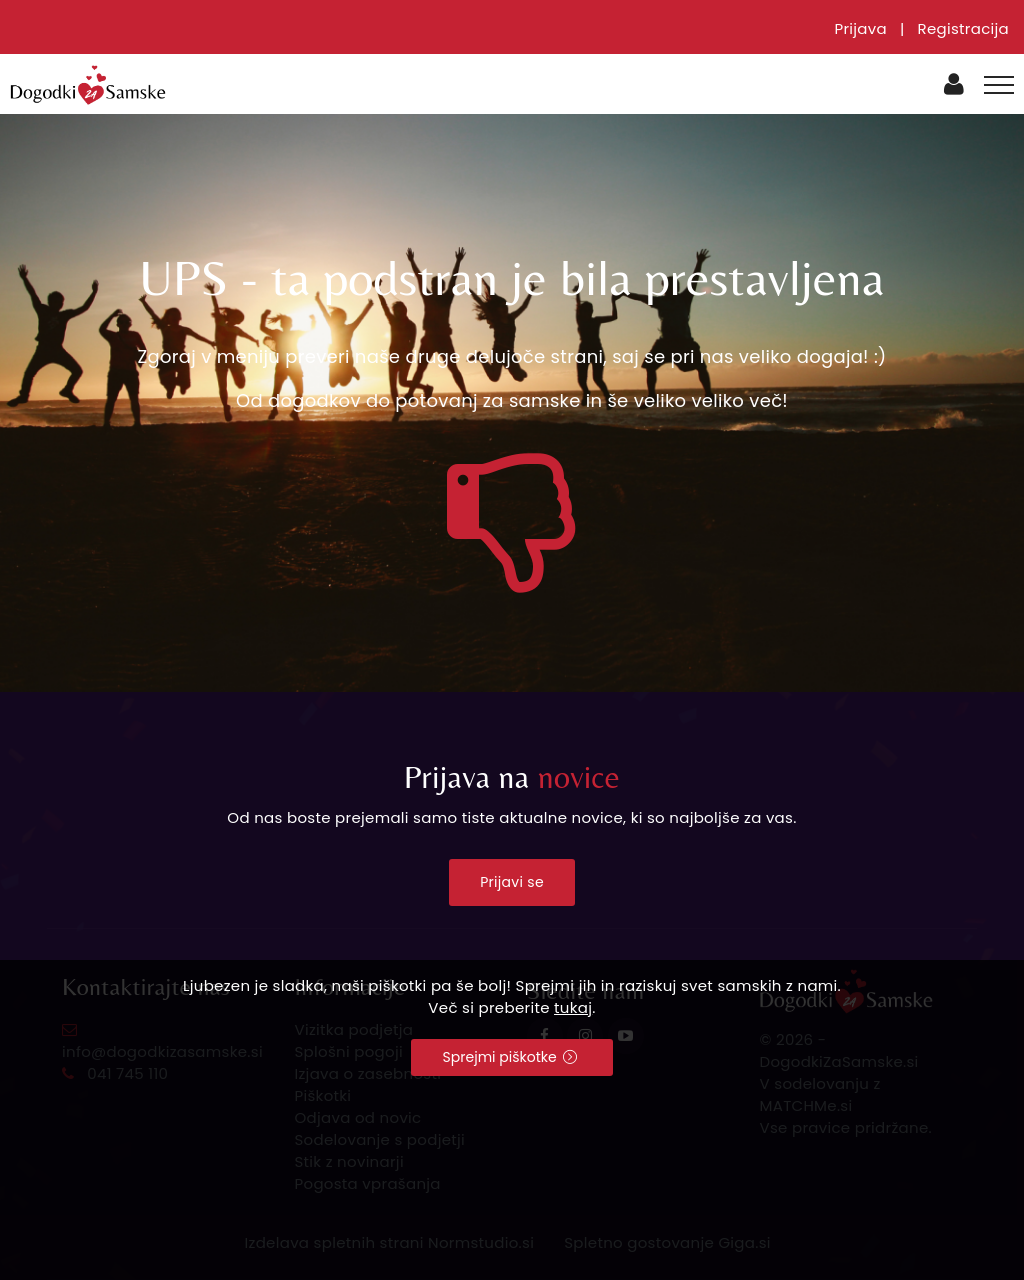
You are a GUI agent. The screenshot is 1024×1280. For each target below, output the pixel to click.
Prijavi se (512, 882)
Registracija (963, 28)
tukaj (573, 1007)
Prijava (860, 28)
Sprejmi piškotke (510, 1057)
